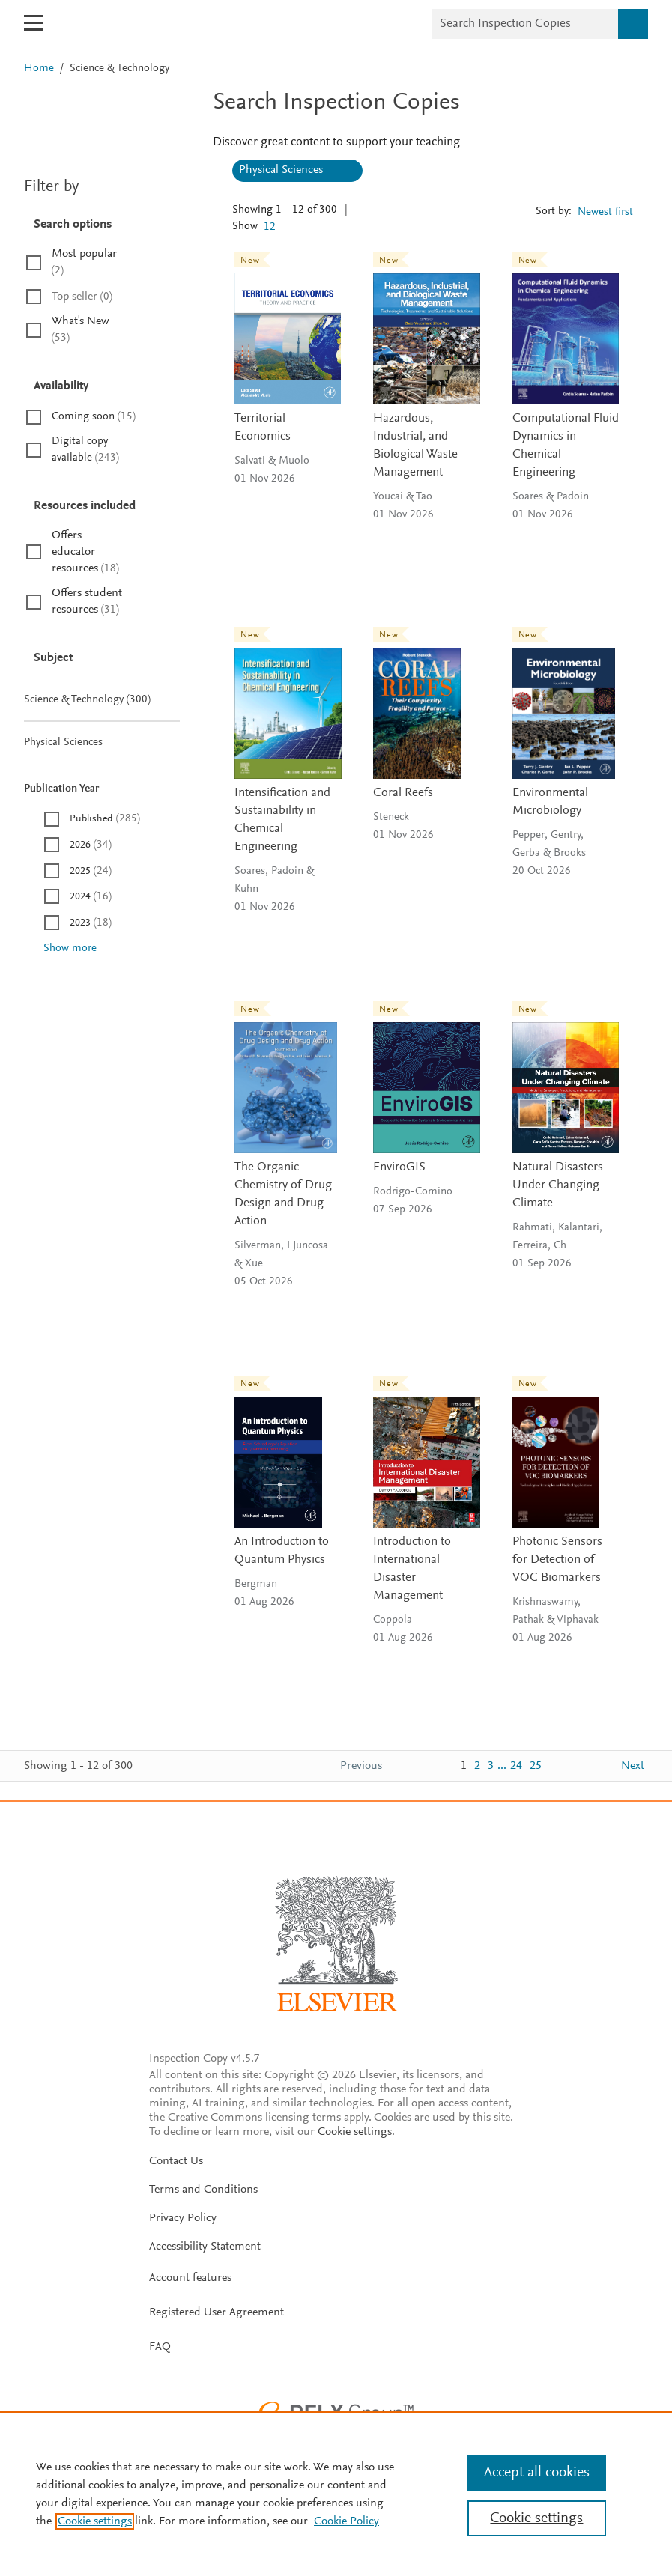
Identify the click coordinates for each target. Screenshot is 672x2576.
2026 (91, 845)
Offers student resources (87, 601)
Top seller (82, 297)
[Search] (633, 24)
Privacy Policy (183, 2218)
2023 (91, 923)
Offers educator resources (85, 551)
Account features (190, 2278)
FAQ (160, 2347)
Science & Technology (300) (102, 699)
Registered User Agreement (216, 2312)
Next (632, 1766)
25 (536, 1766)
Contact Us (176, 2161)
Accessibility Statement (205, 2247)
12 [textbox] (270, 227)
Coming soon (94, 416)
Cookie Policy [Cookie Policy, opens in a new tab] (346, 2521)
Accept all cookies (537, 2472)
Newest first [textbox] (605, 212)
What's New (80, 329)
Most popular (84, 262)
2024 (91, 896)
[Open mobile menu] (33, 23)
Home (40, 68)
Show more (70, 948)
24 (516, 1766)
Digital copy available (85, 450)
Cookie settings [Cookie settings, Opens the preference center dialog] (536, 2518)
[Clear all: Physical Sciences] (345, 170)
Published (105, 818)
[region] (336, 2493)
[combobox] (274, 228)
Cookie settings (355, 2132)
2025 (91, 871)
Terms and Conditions (203, 2190)
